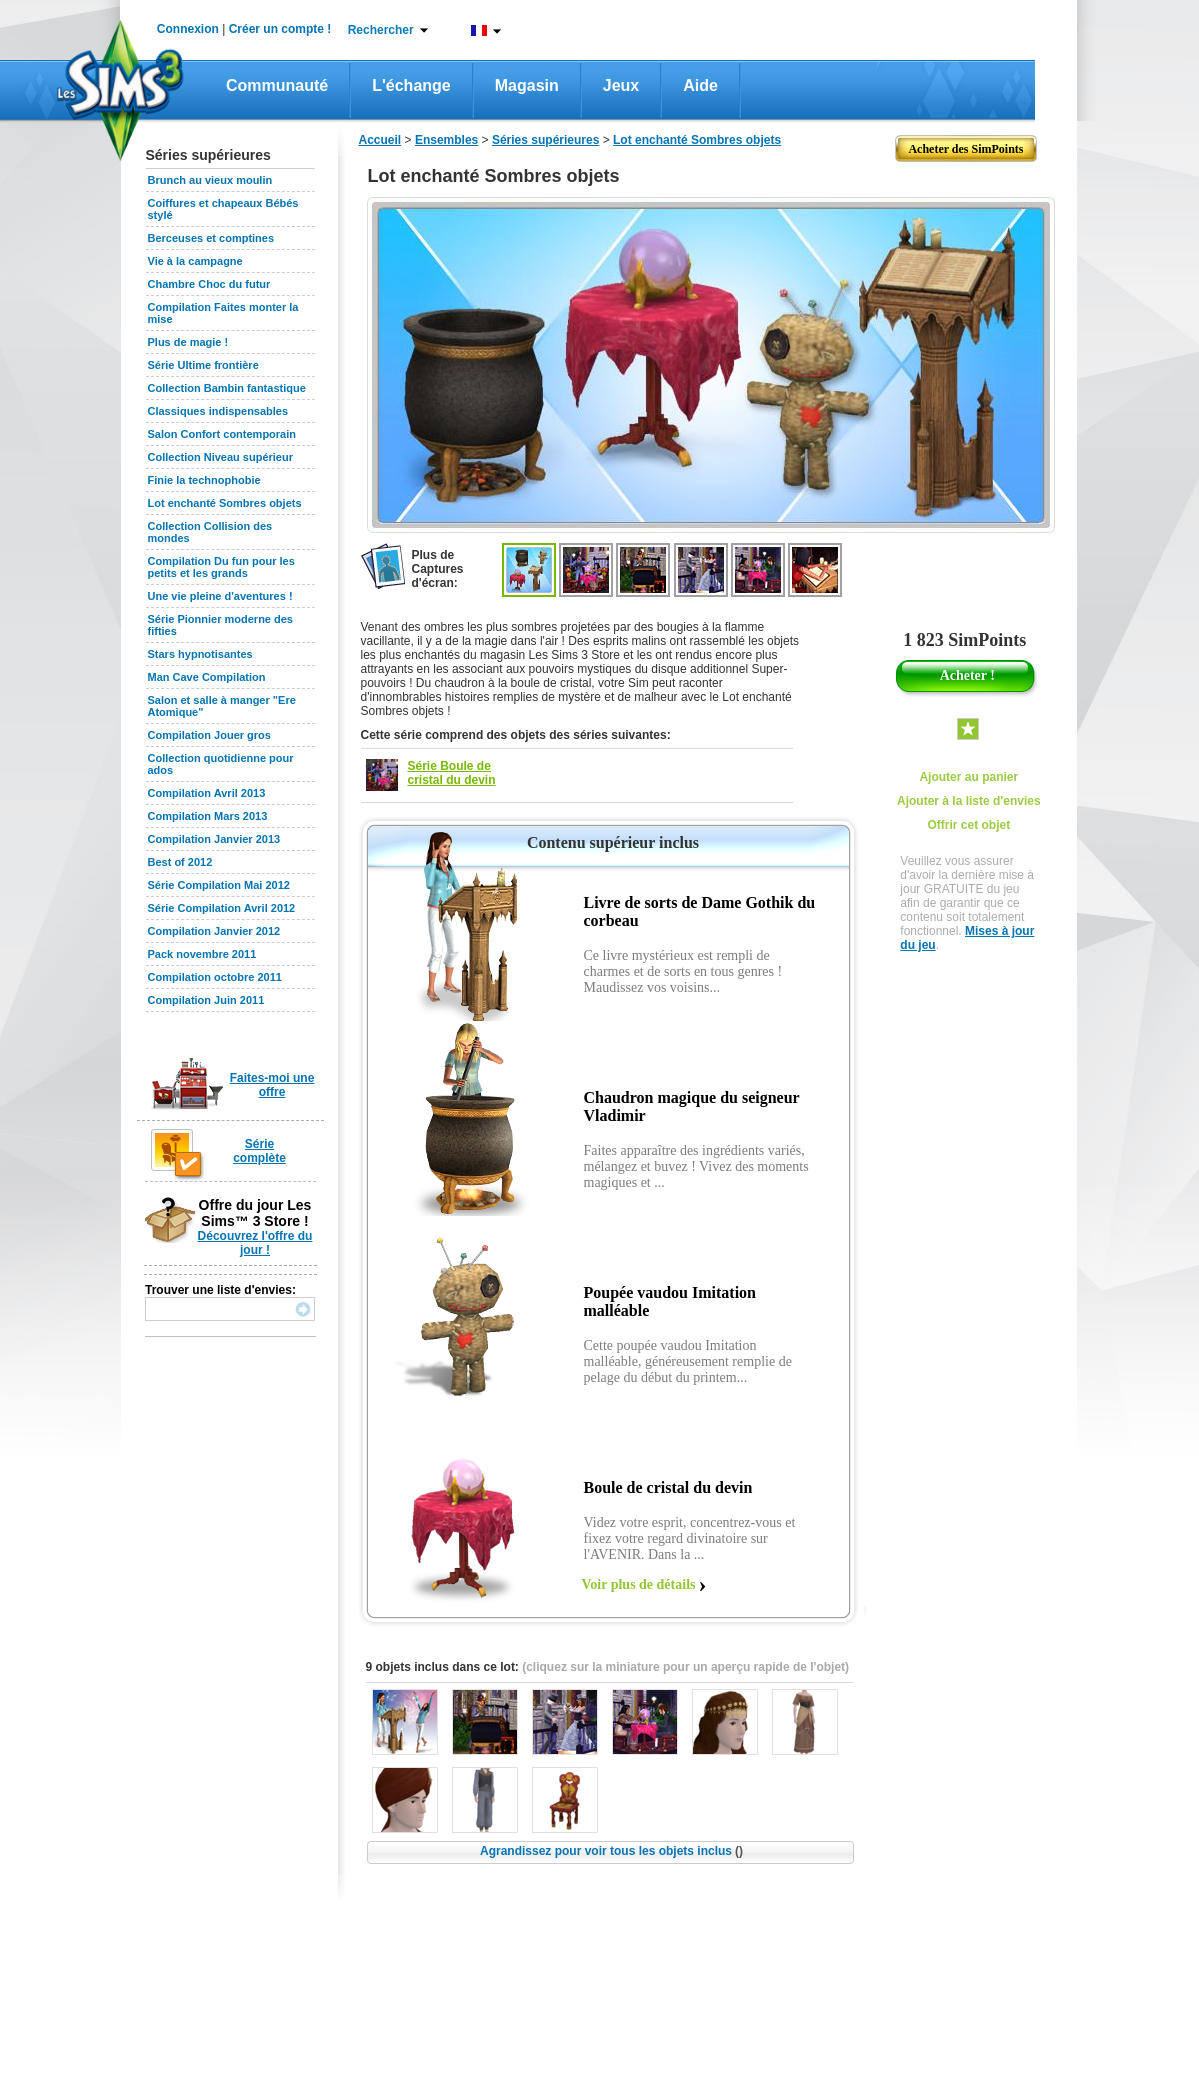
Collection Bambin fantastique (227, 388)
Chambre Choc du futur (209, 284)
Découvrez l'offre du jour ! (255, 1243)
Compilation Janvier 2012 (214, 931)
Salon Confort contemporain (222, 434)
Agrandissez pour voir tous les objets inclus (611, 1851)
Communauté (277, 85)
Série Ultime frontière (203, 365)
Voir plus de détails (639, 1584)
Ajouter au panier (968, 777)
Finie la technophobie (204, 480)
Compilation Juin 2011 (206, 1000)
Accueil (380, 140)
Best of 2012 (180, 862)
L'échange (411, 85)
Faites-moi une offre (272, 1085)
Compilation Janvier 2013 (214, 839)
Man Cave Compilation (207, 677)
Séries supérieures (545, 140)
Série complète (259, 1151)
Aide (700, 85)
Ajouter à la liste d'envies (969, 801)
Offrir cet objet (968, 825)
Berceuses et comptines (211, 238)
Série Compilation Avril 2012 (222, 908)
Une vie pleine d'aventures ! (220, 596)
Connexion (188, 29)
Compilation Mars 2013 (208, 816)
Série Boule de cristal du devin (452, 773)
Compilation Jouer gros (209, 735)
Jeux (621, 85)
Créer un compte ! (280, 29)
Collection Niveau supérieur (220, 457)
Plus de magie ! (188, 342)
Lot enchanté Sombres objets (225, 503)
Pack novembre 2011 (202, 954)
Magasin (527, 85)
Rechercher (381, 30)
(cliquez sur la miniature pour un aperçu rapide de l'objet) (685, 1667)
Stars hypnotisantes (200, 654)
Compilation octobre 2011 (215, 977)
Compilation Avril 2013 (207, 793)
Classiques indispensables (218, 411)
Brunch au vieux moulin (210, 180)
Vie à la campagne (195, 261)
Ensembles (446, 140)
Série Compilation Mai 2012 (219, 885)
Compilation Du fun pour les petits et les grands (221, 567)
